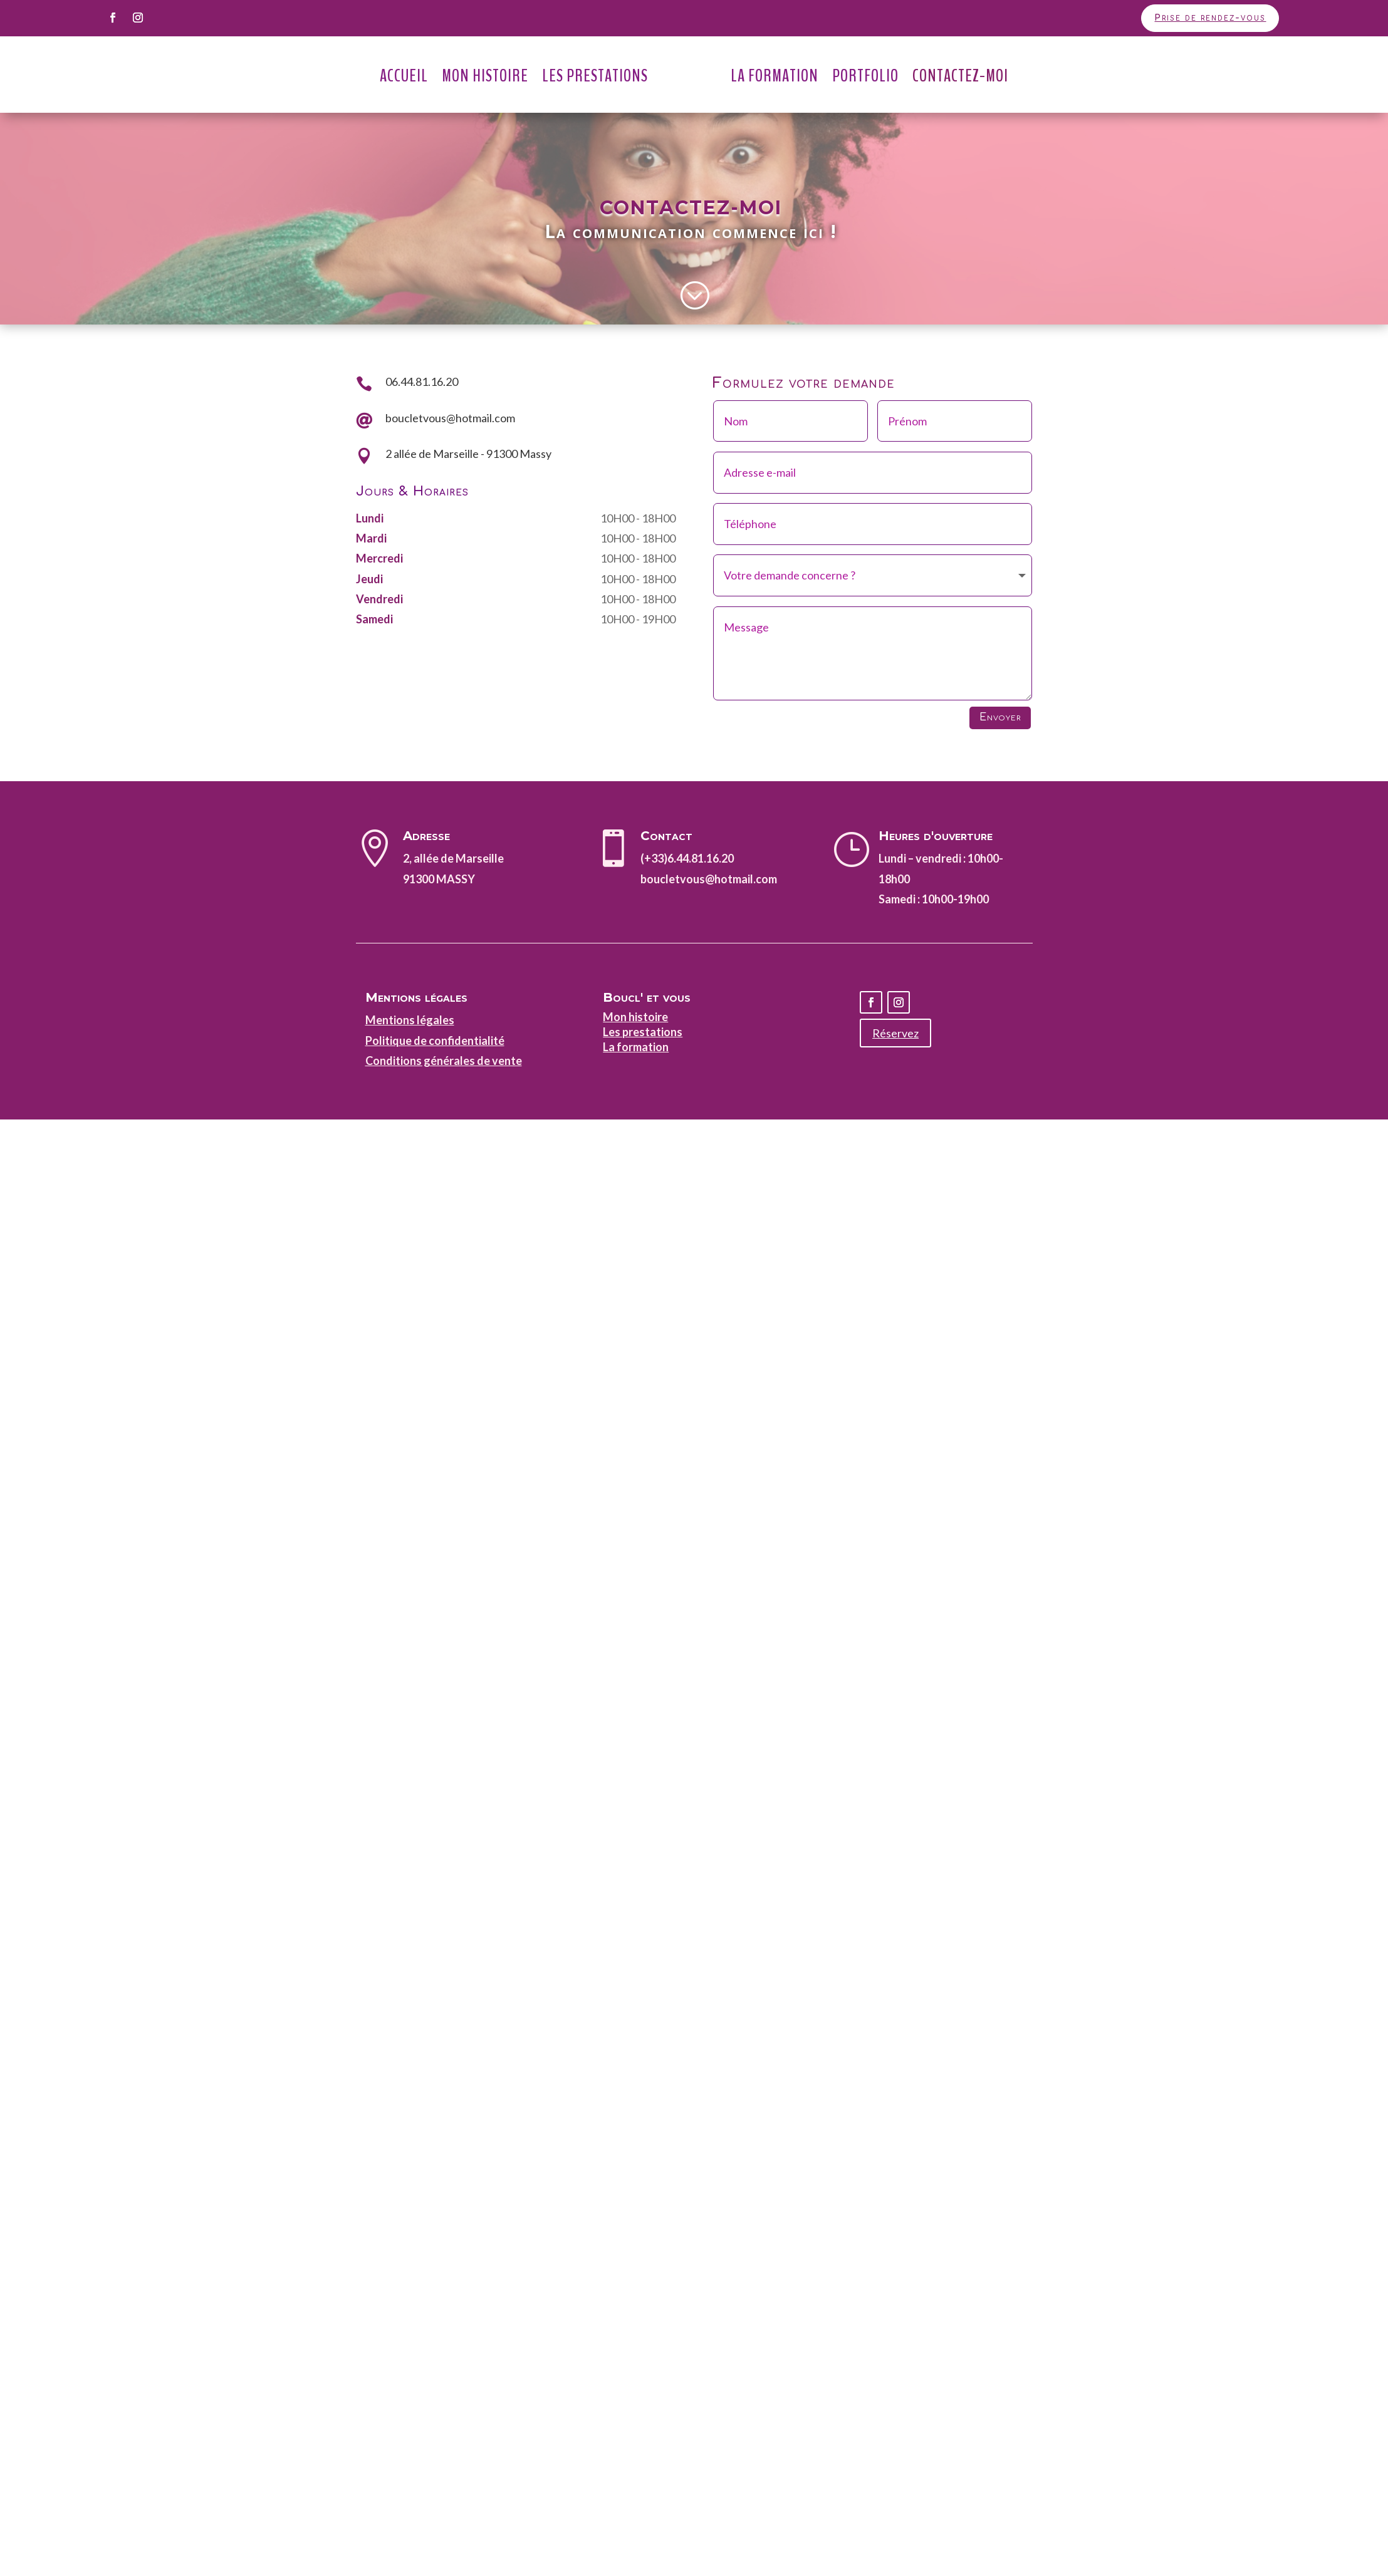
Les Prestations (595, 76)
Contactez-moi (960, 76)
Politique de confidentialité (434, 1040)
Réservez (895, 1033)
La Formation (774, 76)
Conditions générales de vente (443, 1060)
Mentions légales (409, 1020)
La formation (636, 1047)
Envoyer (1000, 717)
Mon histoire (635, 1017)
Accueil (404, 76)
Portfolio (865, 76)
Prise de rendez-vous (1210, 18)
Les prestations (642, 1032)
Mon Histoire (485, 76)
